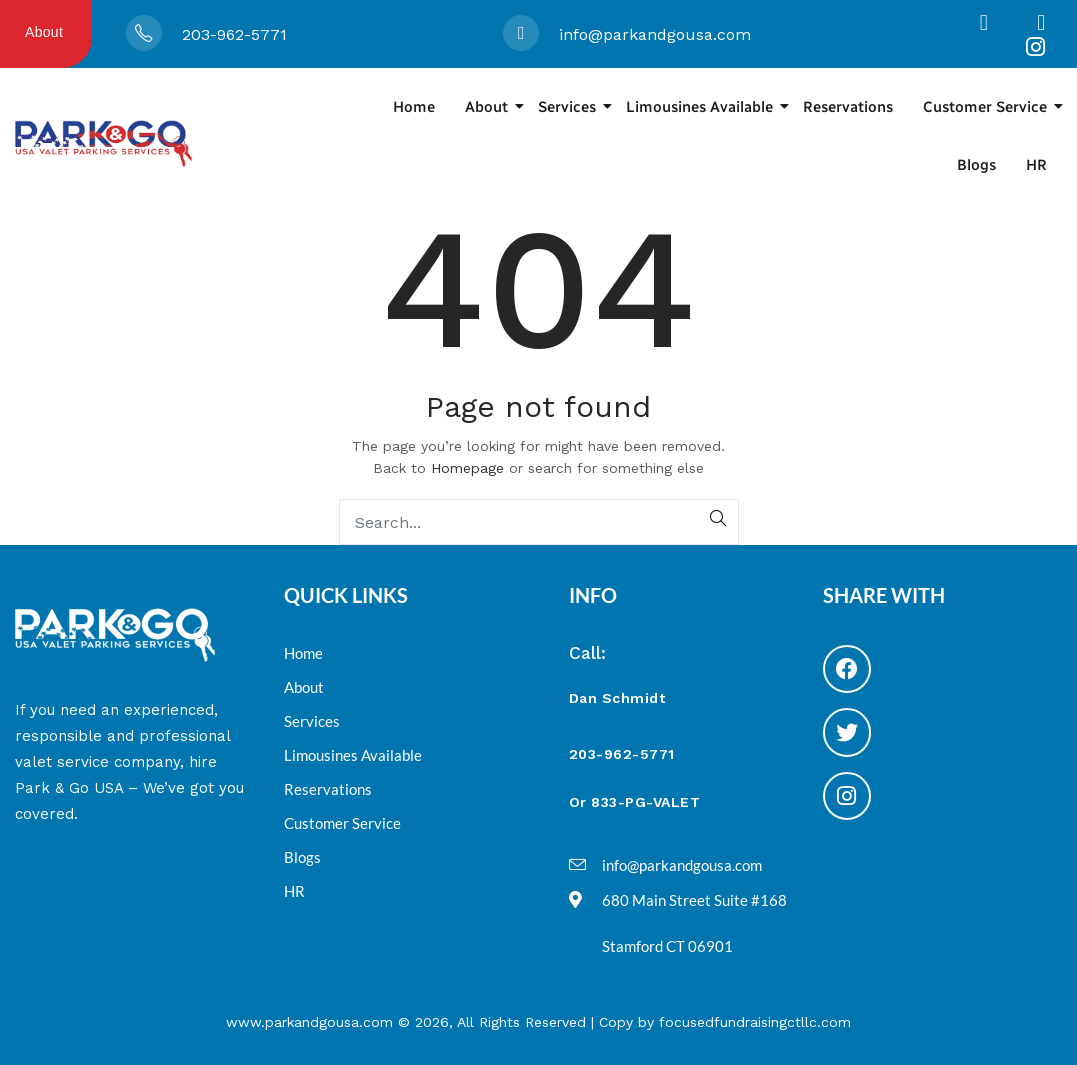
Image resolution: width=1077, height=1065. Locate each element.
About (44, 32)
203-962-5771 (234, 34)
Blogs (976, 165)
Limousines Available (707, 107)
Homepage (467, 468)
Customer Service (992, 107)
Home (414, 107)
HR (1036, 165)
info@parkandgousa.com (655, 34)
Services (574, 107)
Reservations (848, 107)
